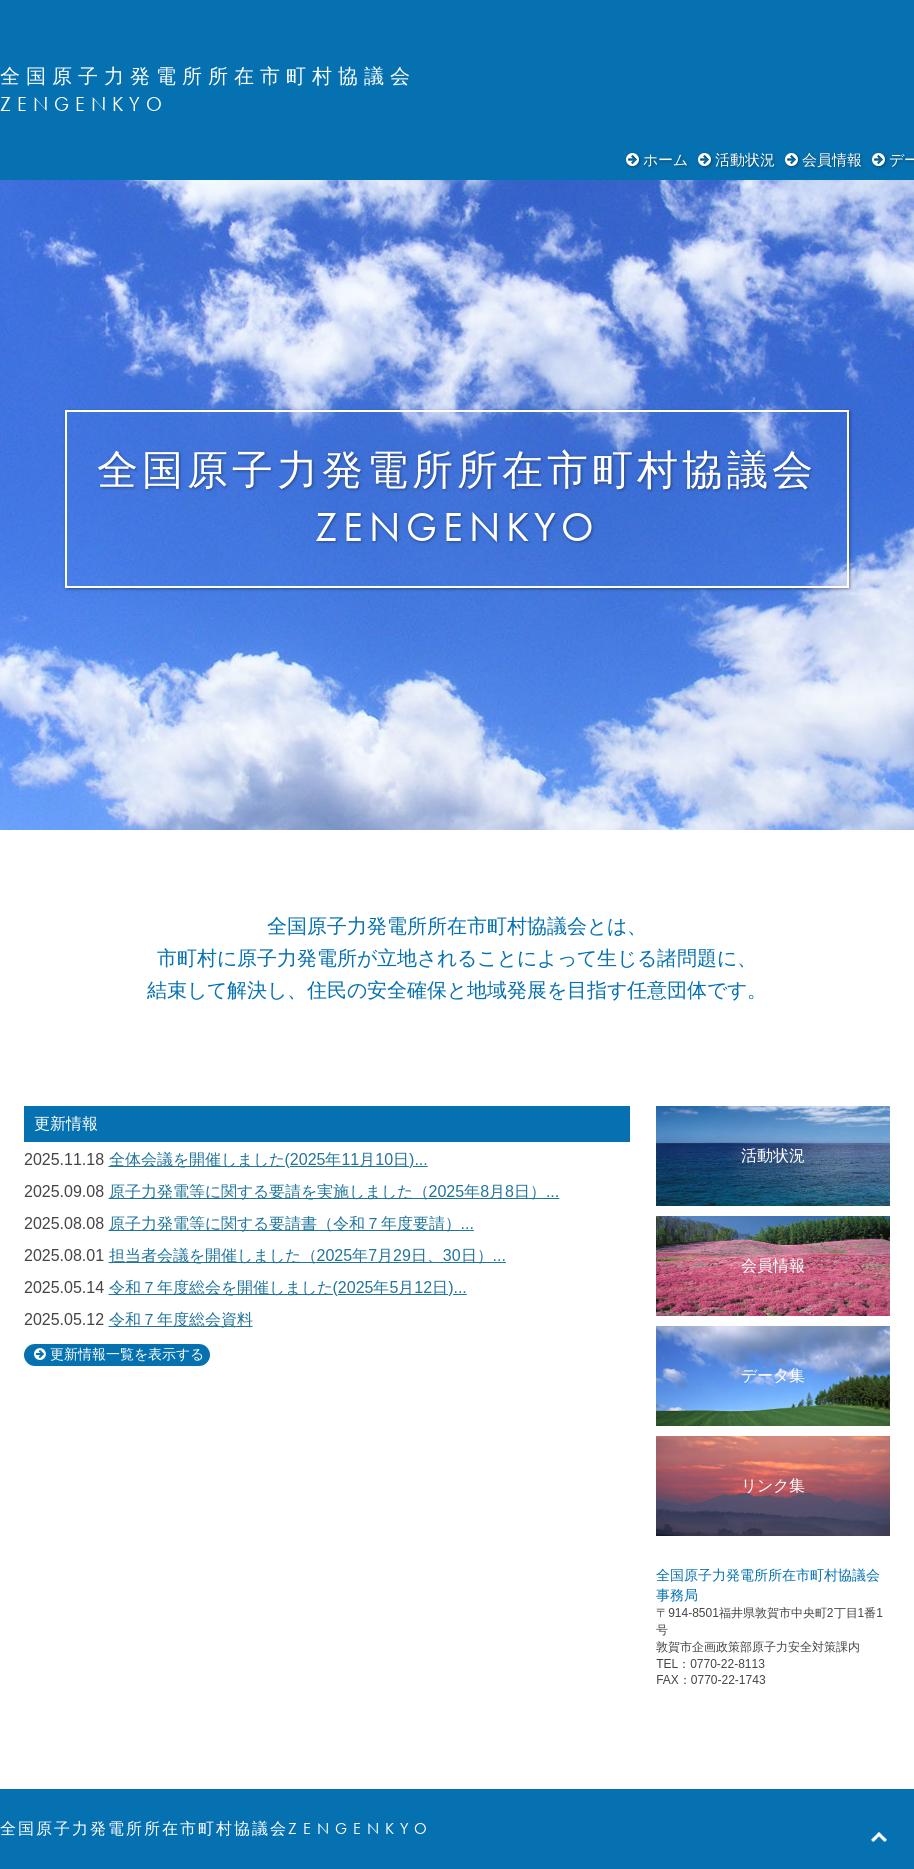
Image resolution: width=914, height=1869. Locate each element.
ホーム (665, 159)
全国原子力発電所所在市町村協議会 (208, 76)
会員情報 (832, 159)
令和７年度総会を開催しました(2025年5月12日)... (288, 1287)
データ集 (773, 1375)
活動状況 (745, 159)
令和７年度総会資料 (181, 1319)
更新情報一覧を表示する (127, 1354)
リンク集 (773, 1485)
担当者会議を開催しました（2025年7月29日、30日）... (307, 1255)
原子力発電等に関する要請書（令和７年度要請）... (291, 1223)
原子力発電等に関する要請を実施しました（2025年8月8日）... (334, 1191)
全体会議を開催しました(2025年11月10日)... (268, 1159)
